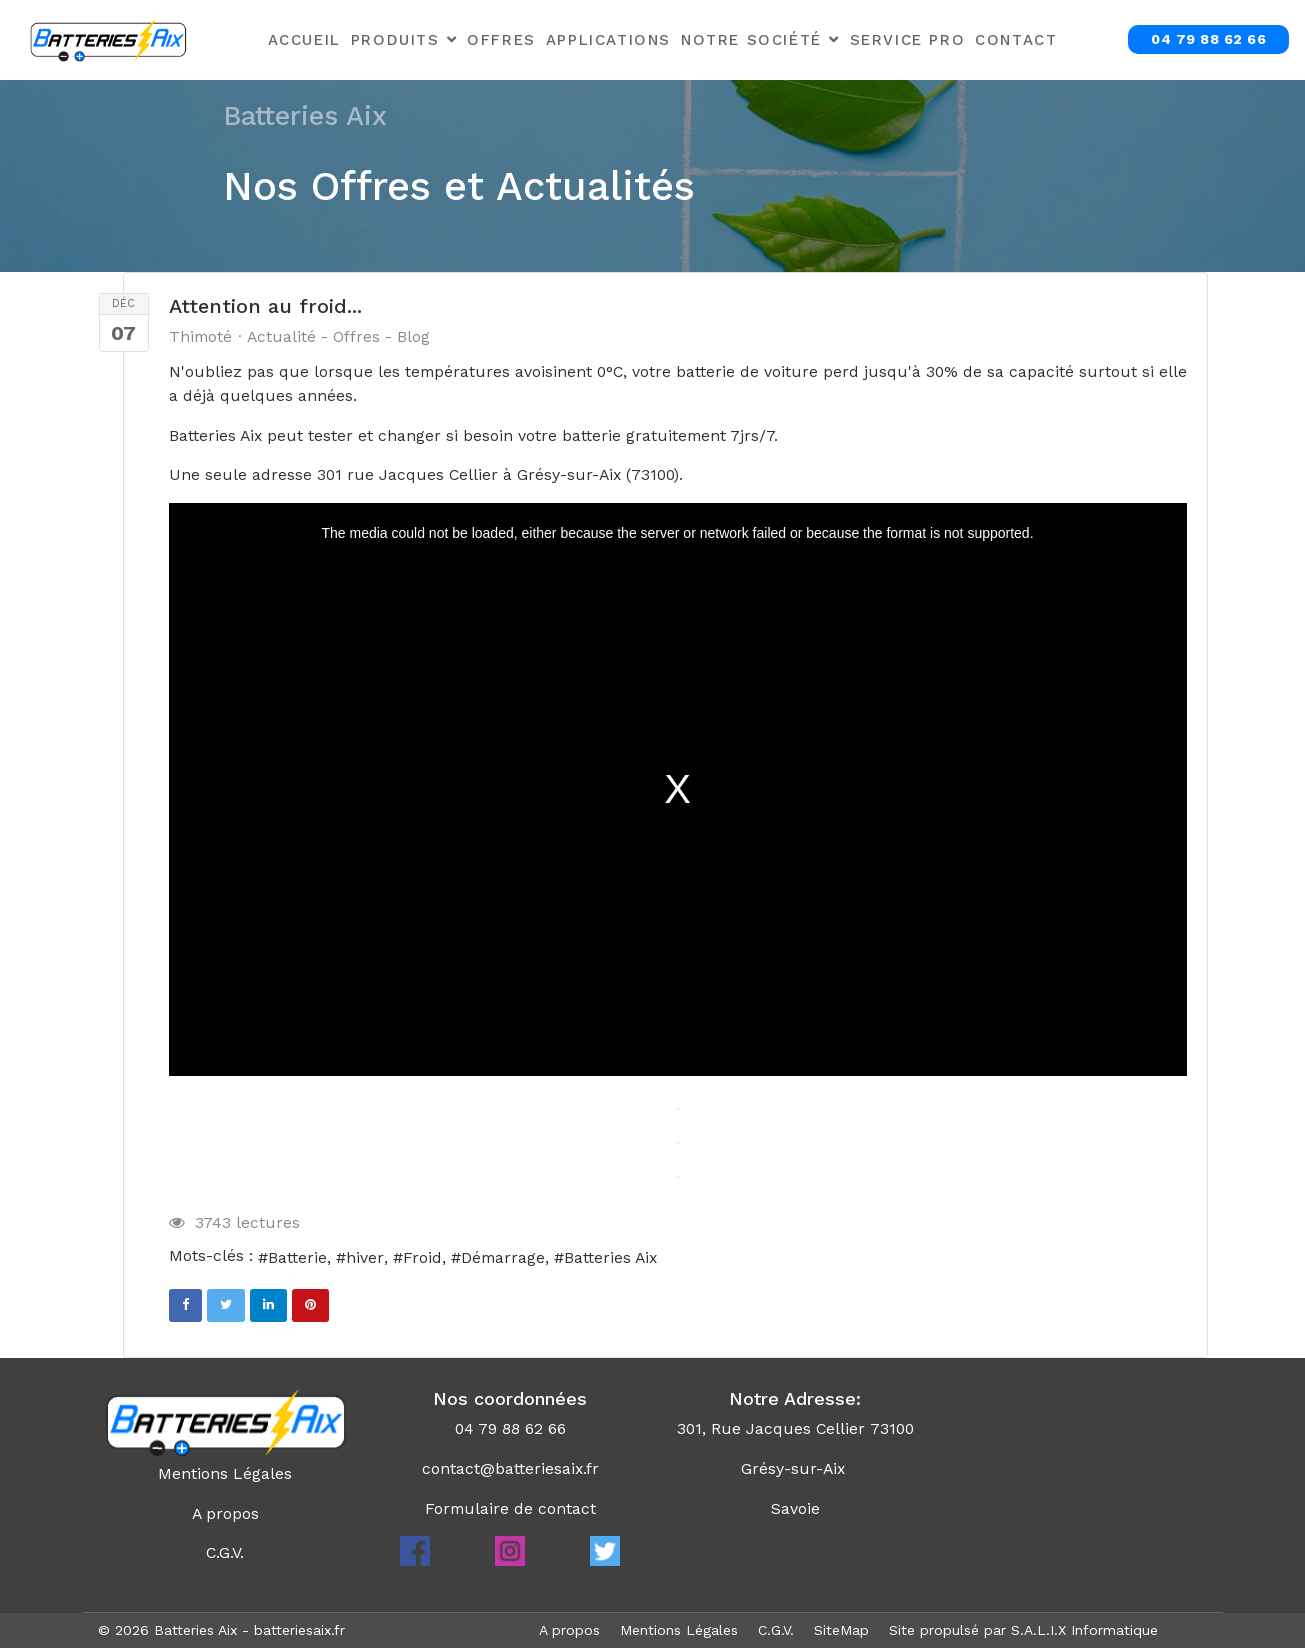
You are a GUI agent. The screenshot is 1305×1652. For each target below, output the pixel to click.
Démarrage (504, 1259)
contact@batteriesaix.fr (510, 1471)
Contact (1016, 40)
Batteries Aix (613, 1259)
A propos (225, 1516)
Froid (422, 1259)
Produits (395, 40)
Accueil (304, 40)
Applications (608, 40)
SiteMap (841, 1634)
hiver (365, 1259)
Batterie (297, 1259)
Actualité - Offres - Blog (341, 337)
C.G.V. (225, 1556)
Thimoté (201, 336)
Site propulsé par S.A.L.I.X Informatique (1023, 1634)
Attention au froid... (265, 306)
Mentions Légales (225, 1476)
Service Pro (908, 40)
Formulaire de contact (510, 1511)
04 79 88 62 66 (1208, 39)
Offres (501, 40)
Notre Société (751, 40)
